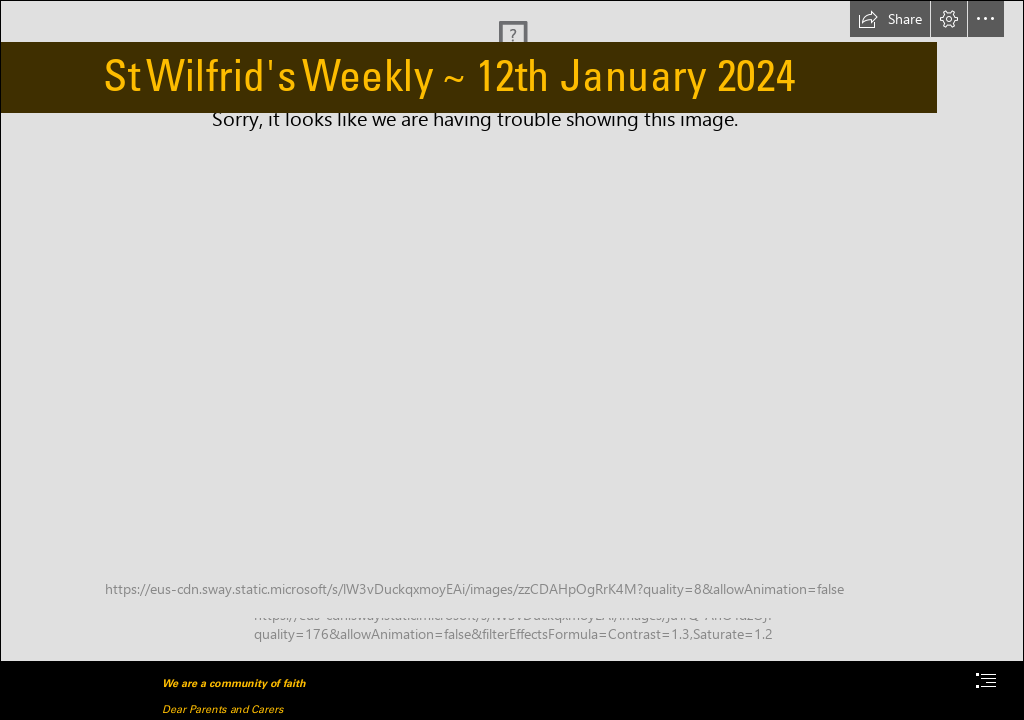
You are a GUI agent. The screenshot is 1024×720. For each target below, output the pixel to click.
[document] (512, 360)
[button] (890, 19)
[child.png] (512, 331)
